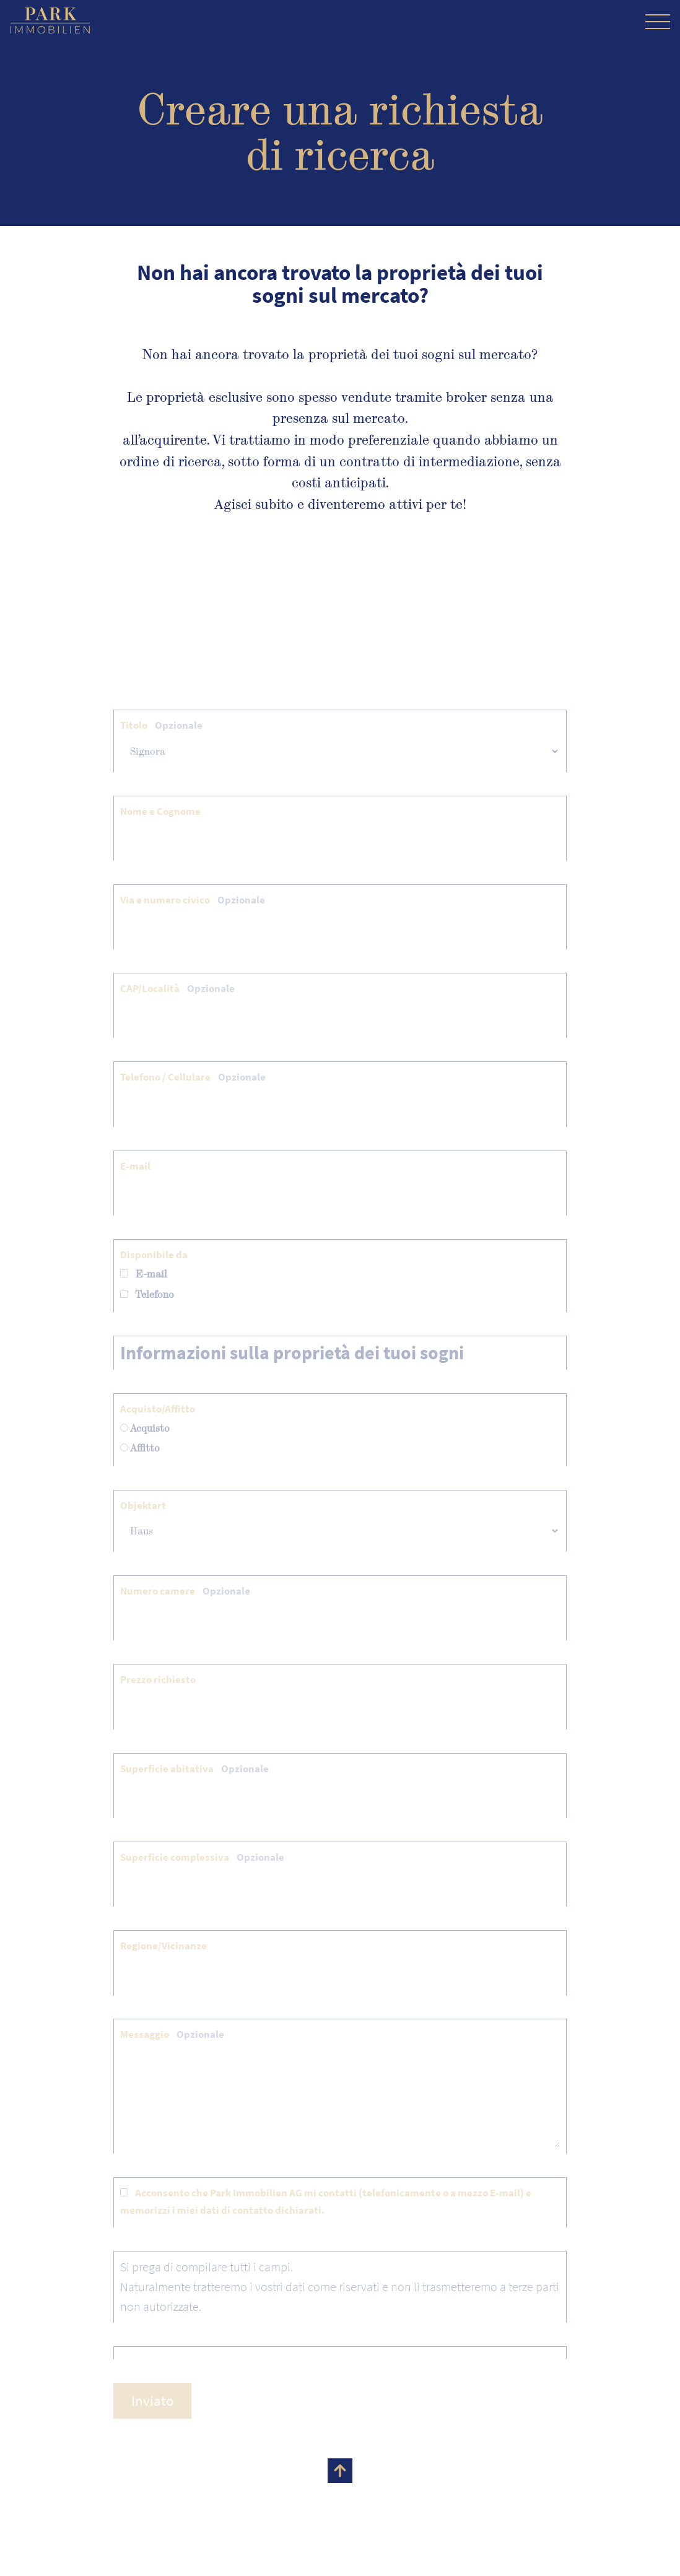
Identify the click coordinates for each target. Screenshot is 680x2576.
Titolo (161, 725)
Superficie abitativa (194, 1768)
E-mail (135, 1166)
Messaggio (172, 2034)
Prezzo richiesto (158, 1679)
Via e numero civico (192, 900)
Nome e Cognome (160, 811)
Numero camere (185, 1591)
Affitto (140, 1448)
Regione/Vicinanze (163, 1945)
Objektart (143, 1505)
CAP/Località (177, 988)
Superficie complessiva (202, 1857)
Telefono (147, 1294)
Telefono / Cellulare (193, 1077)
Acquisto (145, 1428)
